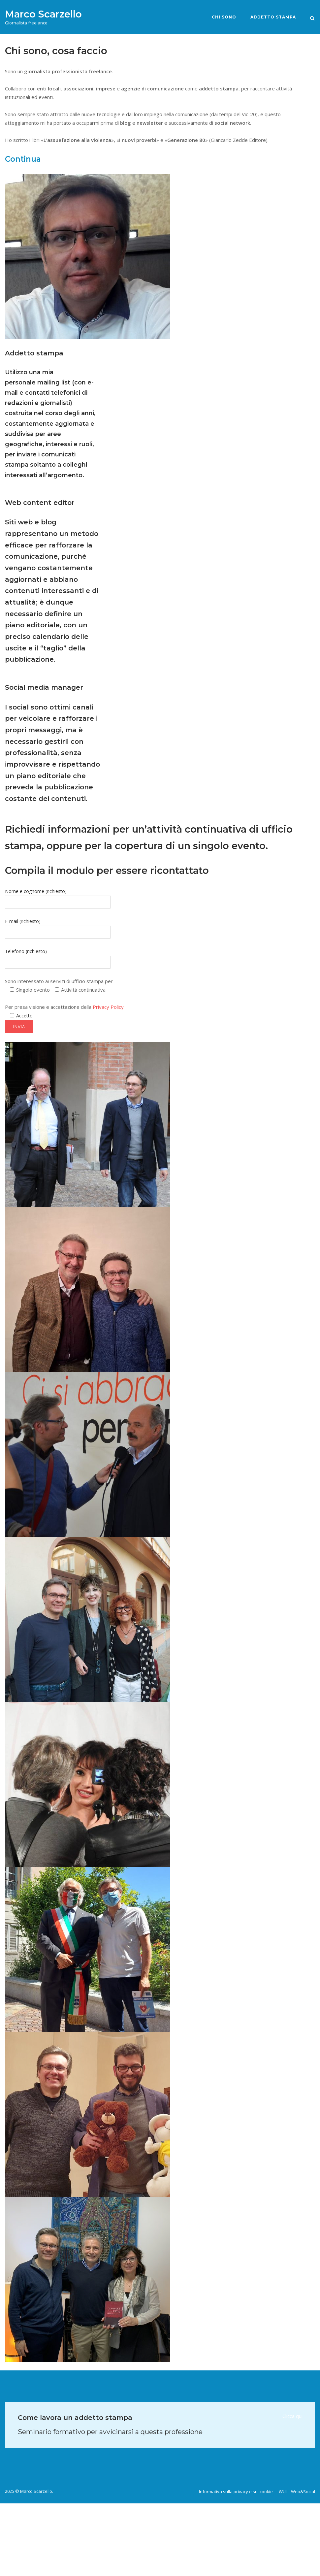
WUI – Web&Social (297, 2491)
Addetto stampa (273, 17)
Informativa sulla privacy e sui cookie (236, 2491)
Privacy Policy (108, 1007)
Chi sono (224, 17)
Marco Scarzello (43, 14)
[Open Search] (312, 18)
